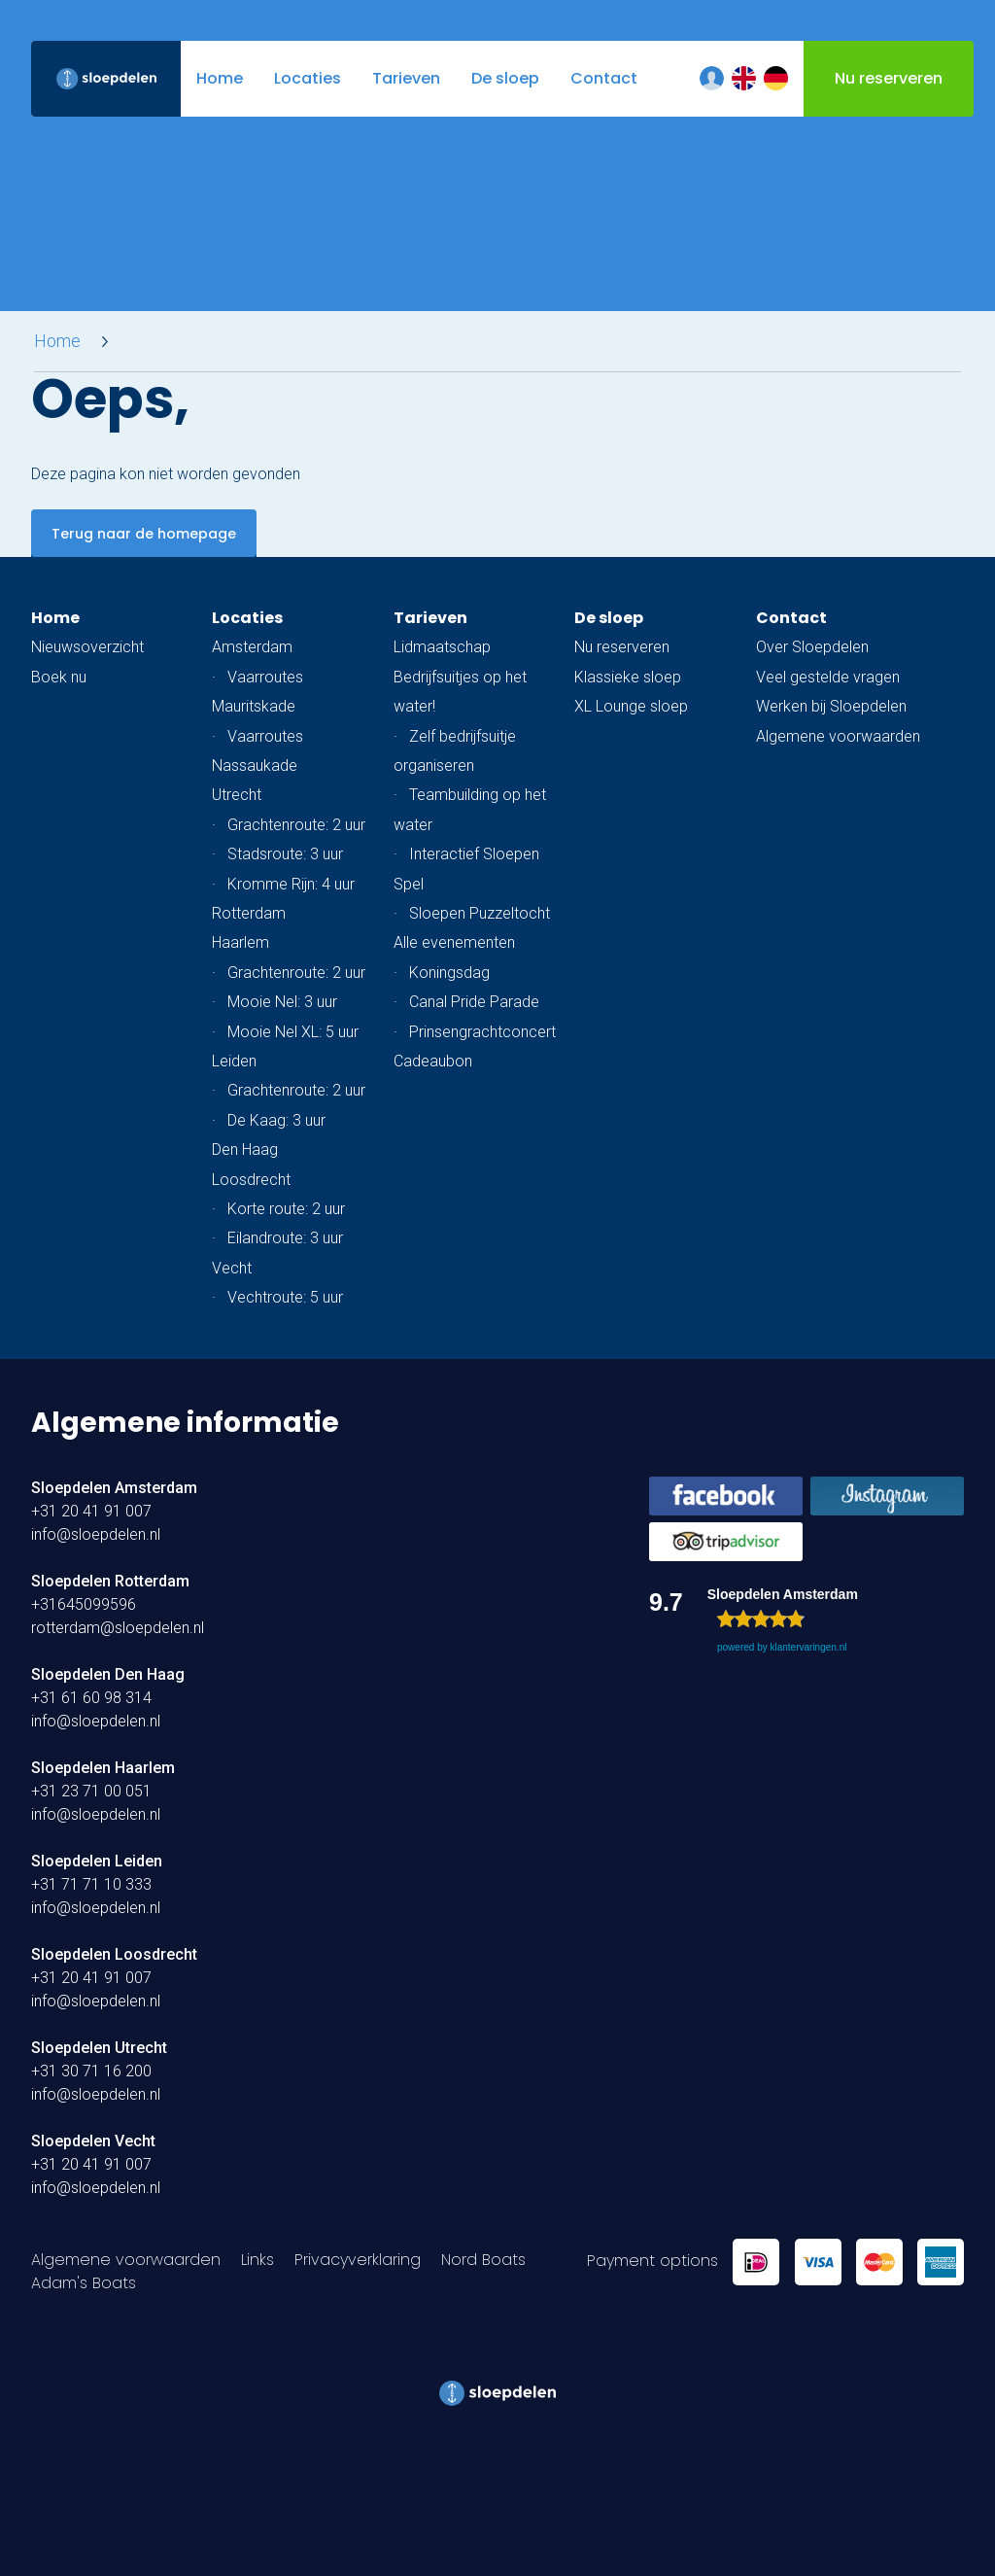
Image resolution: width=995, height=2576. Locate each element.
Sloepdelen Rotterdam (110, 1581)
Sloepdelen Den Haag (108, 1674)
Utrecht (236, 794)
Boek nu (58, 677)
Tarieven (430, 618)
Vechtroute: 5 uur (285, 1297)
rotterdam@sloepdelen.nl (117, 1628)
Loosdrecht (251, 1179)
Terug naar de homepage (143, 533)
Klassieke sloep (627, 677)
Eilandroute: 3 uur (285, 1238)
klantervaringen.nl (808, 1647)
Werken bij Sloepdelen (831, 706)
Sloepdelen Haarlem (103, 1767)
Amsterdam (252, 647)
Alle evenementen (454, 942)
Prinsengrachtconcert (482, 1032)
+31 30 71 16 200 (91, 2071)
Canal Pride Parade (474, 1001)
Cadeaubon (433, 1061)
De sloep (608, 618)
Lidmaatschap (442, 647)
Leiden (234, 1061)
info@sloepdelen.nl (95, 1534)
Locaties (247, 618)
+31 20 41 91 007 (91, 1511)
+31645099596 (83, 1604)
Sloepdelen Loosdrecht (114, 1954)
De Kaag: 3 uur (276, 1120)
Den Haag (245, 1149)
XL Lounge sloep (631, 706)
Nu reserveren (621, 647)
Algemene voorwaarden (838, 736)
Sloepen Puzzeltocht (479, 913)
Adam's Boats (83, 2283)
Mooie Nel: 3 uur (282, 1001)
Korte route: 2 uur (286, 1209)
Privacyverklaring (357, 2259)
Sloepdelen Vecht (93, 2141)
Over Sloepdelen (812, 647)
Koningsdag (449, 972)
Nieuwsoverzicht (87, 647)
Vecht (232, 1268)
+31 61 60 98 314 (91, 1697)
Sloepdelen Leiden (96, 1861)
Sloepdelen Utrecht (99, 2047)
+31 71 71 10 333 (91, 1884)
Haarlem (240, 942)
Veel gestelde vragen (828, 677)
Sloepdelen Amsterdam (114, 1488)
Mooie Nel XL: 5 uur (293, 1032)
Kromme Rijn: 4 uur (291, 884)
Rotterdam (249, 913)
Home (57, 341)
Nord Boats (483, 2259)
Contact (791, 618)
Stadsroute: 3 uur (285, 854)
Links (257, 2259)
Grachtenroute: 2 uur (296, 825)
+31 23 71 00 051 (91, 1791)
